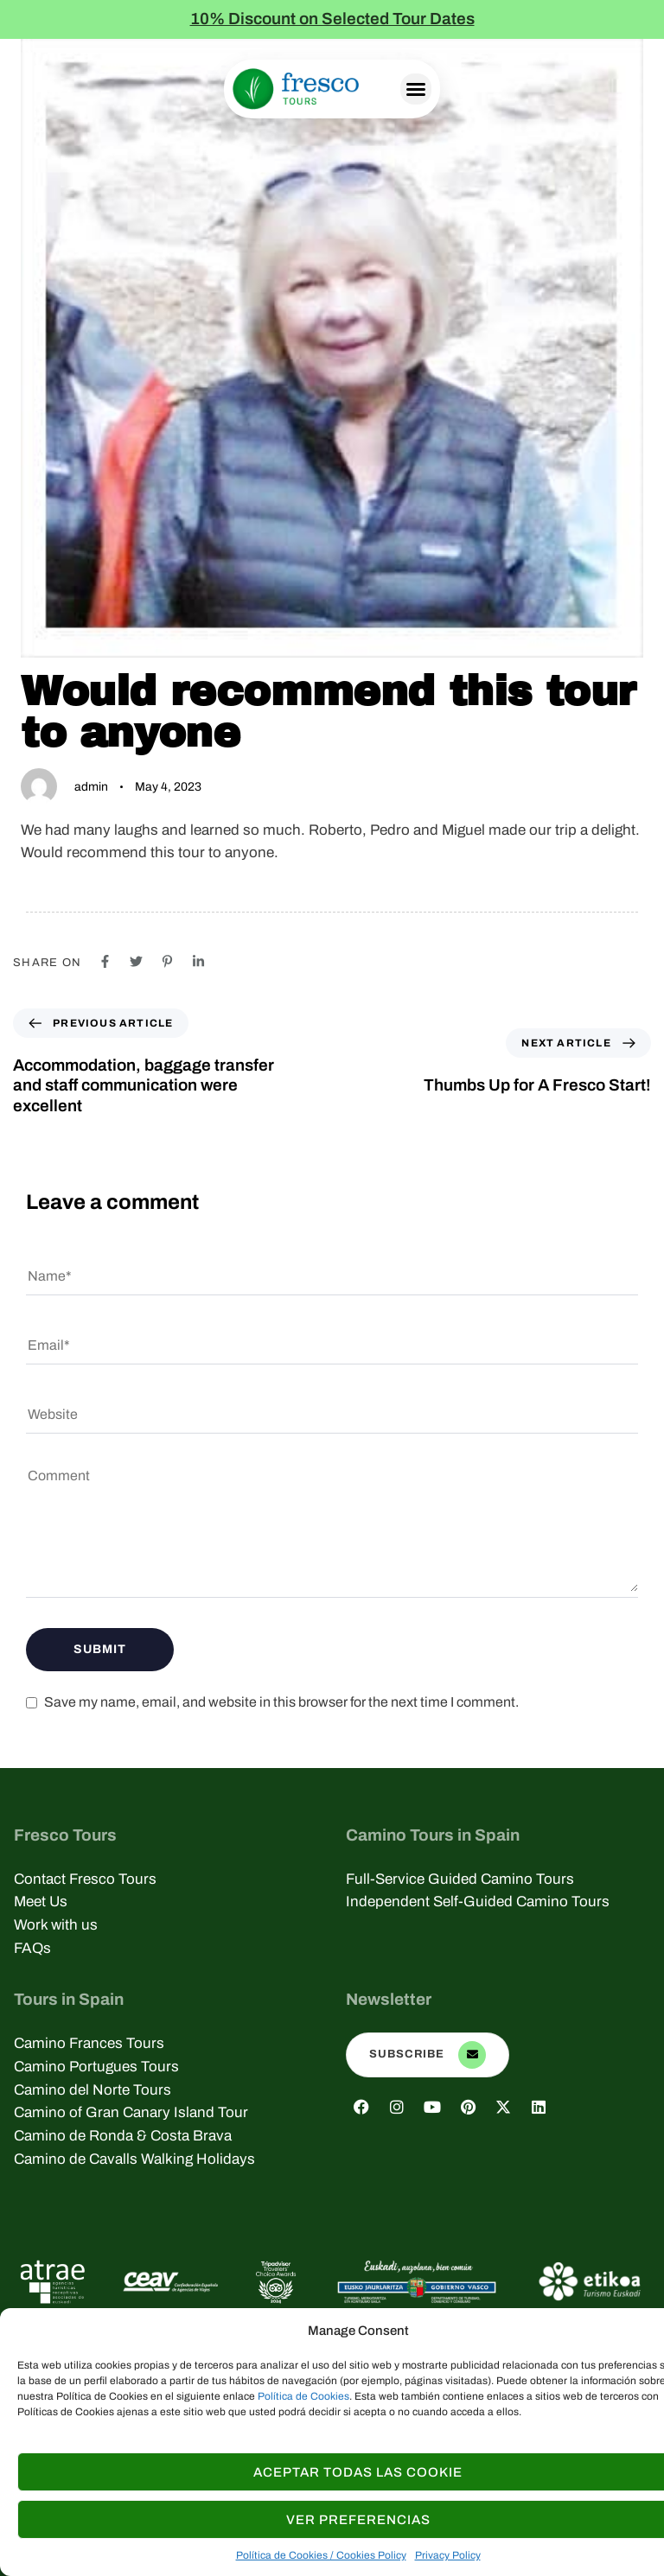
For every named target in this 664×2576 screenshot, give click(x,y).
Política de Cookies (303, 2396)
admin (91, 786)
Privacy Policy (448, 2555)
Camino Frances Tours (89, 2043)
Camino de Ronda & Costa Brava (123, 2136)
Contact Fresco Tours (85, 1879)
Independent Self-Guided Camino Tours (478, 1901)
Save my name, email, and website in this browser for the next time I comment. (281, 1702)
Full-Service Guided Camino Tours (460, 1879)
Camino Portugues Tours (96, 2066)
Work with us (56, 1925)
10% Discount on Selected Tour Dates (332, 19)
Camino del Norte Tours (92, 2090)
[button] (415, 89)
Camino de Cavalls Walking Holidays (134, 2159)
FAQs (32, 1948)
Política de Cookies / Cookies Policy (321, 2555)
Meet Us (40, 1901)
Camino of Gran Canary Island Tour (131, 2112)
